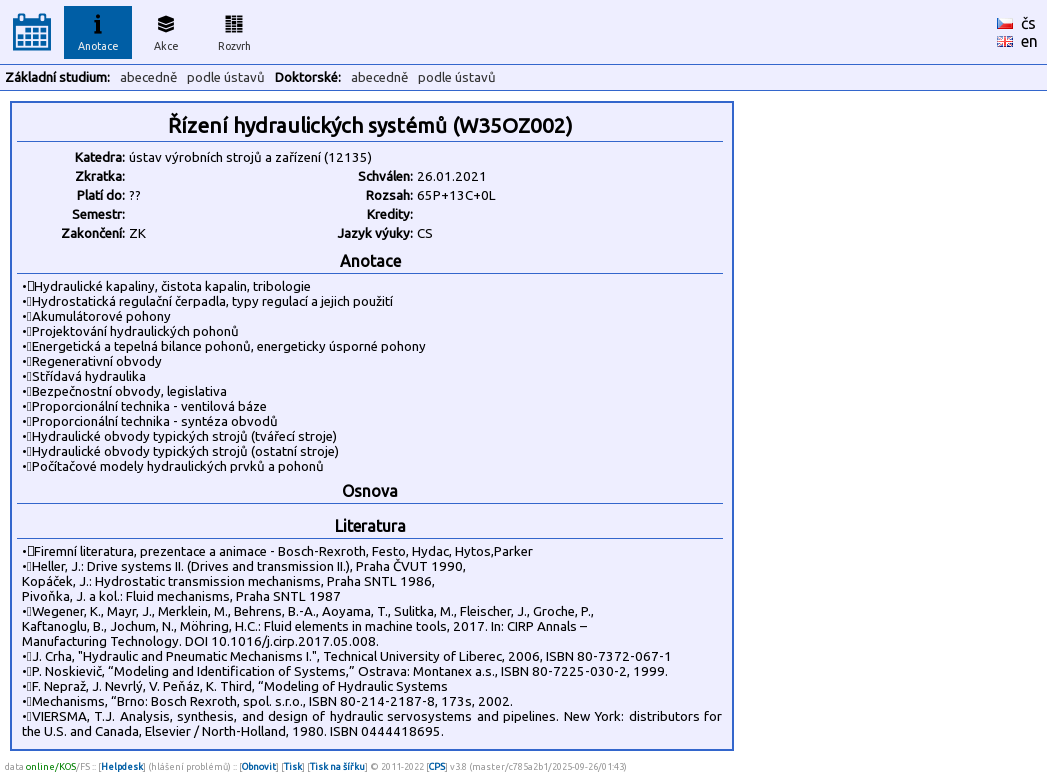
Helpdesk (122, 766)
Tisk (293, 766)
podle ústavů (226, 77)
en (1029, 41)
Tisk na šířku (337, 766)
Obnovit (259, 766)
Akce (166, 30)
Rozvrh (234, 30)
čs (1028, 23)
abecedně (148, 77)
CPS (437, 766)
